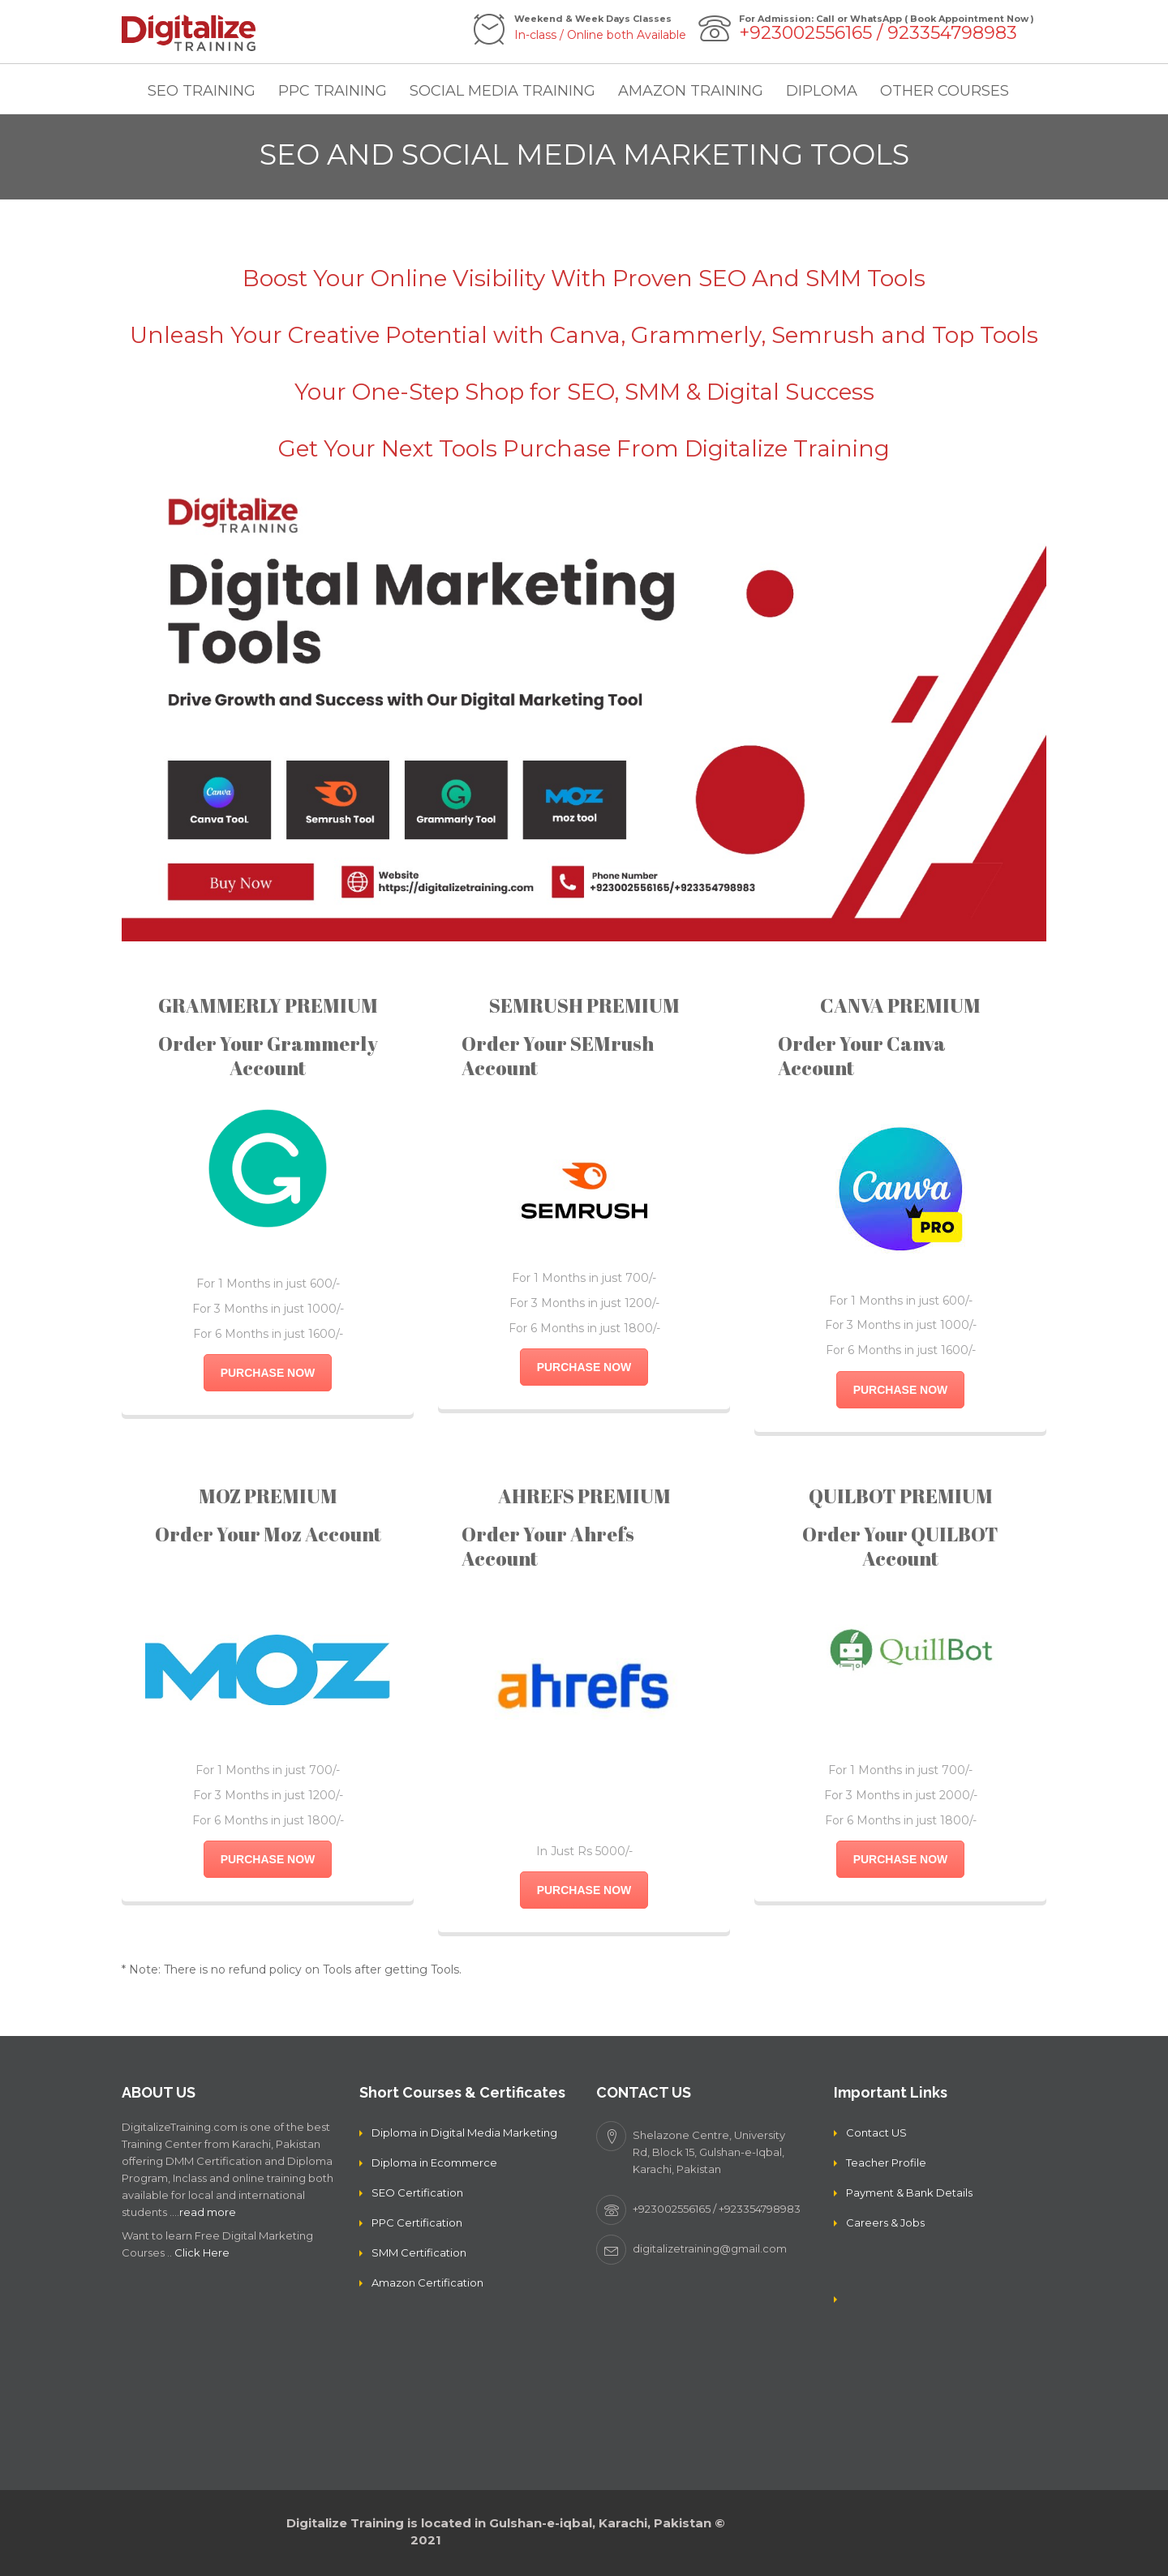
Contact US (876, 2132)
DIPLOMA (821, 91)
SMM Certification (418, 2252)
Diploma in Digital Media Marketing (464, 2132)
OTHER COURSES (944, 91)
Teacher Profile (886, 2162)
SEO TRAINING (202, 91)
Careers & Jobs (885, 2222)
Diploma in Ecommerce (434, 2162)
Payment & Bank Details (909, 2192)
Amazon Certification (427, 2282)
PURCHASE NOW (268, 1372)
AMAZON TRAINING (690, 91)
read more (207, 2211)
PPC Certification (416, 2222)
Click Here (202, 2252)
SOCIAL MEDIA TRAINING (502, 91)
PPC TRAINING (332, 91)
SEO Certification (417, 2192)
